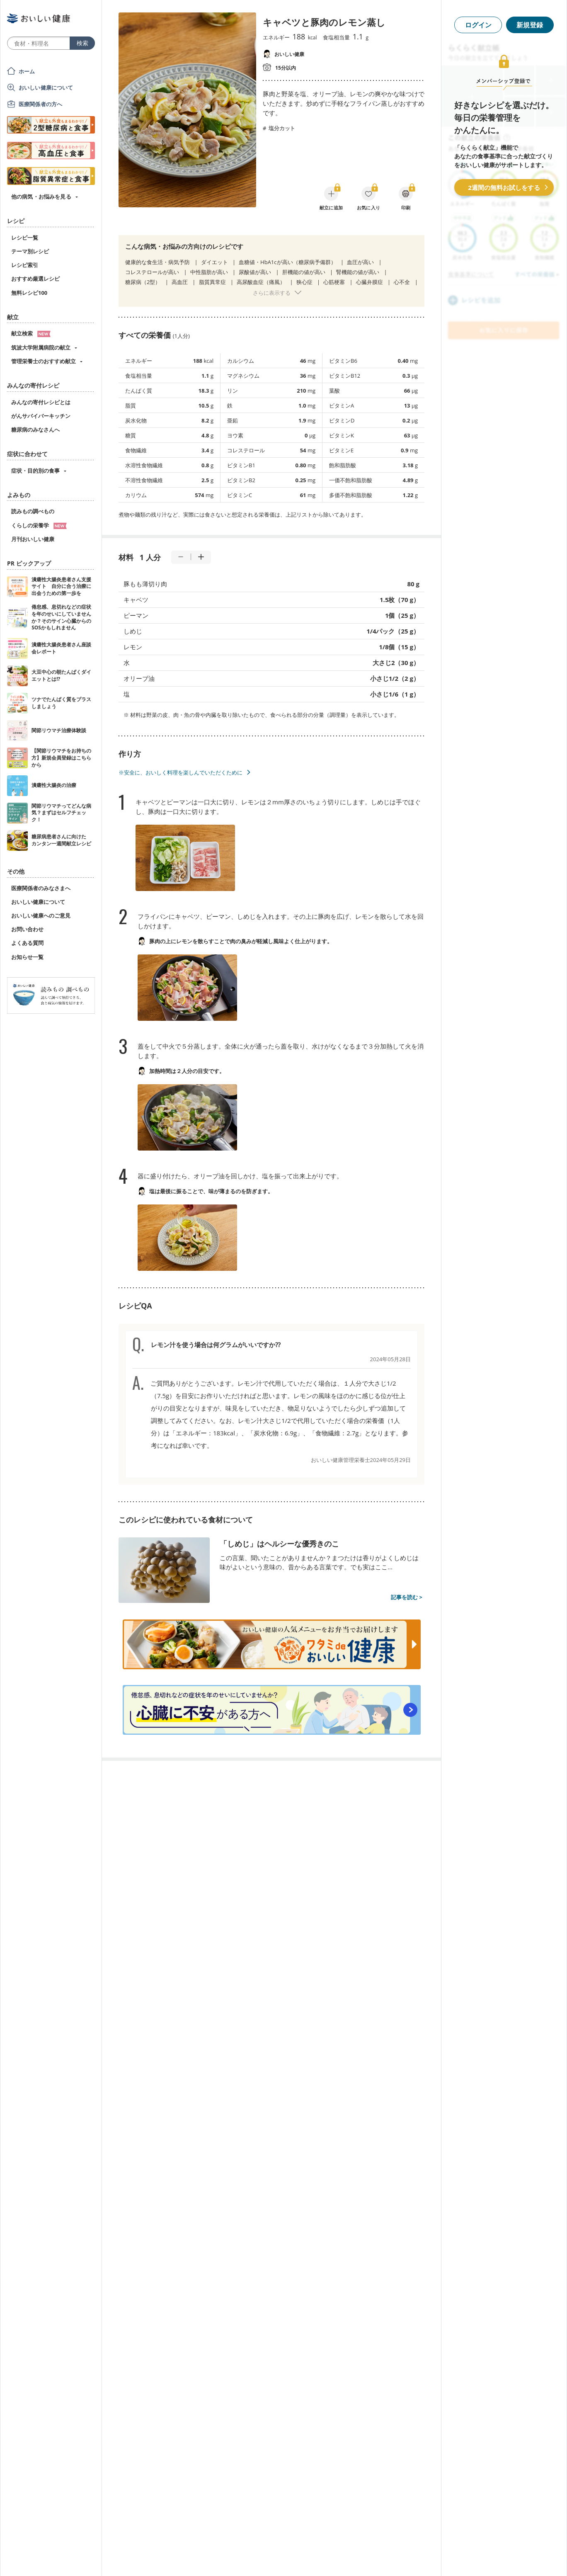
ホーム (27, 71)
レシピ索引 (24, 265)
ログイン (478, 24)
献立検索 (31, 333)
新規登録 (529, 24)
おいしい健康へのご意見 (40, 915)
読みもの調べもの (32, 511)
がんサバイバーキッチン (40, 416)
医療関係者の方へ (40, 104)
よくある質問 (27, 943)
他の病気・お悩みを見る (41, 196)
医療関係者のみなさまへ (40, 888)
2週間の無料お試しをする (504, 187)
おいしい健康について (46, 87)
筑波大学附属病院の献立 (40, 347)
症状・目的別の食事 (35, 470)
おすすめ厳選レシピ (35, 278)
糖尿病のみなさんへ (35, 429)
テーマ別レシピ (30, 251)
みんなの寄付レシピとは (40, 402)
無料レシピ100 (29, 292)
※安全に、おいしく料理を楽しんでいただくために (180, 772)
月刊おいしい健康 (32, 539)
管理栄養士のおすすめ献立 (43, 361)
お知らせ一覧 (27, 957)
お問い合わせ (27, 929)
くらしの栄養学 (39, 525)
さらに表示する (272, 292)
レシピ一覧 (24, 237)
